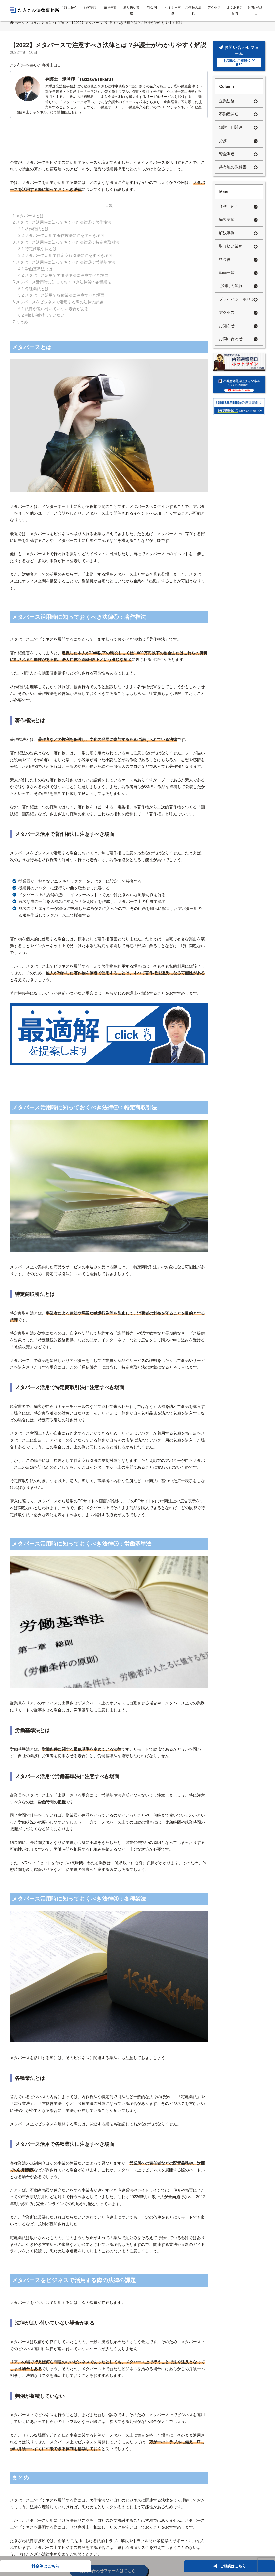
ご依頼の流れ (193, 7)
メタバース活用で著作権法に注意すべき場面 (61, 236)
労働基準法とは (35, 270)
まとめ (20, 324)
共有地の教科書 (238, 167)
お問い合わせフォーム (239, 56)
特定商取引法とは (37, 250)
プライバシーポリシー (239, 299)
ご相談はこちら (230, 2566)
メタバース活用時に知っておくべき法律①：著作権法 (62, 222)
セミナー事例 (173, 7)
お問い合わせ (255, 7)
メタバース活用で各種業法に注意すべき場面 (61, 297)
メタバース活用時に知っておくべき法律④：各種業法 (62, 283)
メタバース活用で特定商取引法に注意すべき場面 (65, 256)
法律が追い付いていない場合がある (53, 311)
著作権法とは (33, 229)
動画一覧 (238, 273)
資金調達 (238, 154)
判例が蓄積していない (41, 317)
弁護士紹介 (69, 7)
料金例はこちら (45, 2566)
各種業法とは (33, 290)
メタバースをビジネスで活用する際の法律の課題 (58, 304)
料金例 (151, 7)
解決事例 (111, 7)
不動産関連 (238, 114)
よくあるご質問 (235, 10)
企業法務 (238, 101)
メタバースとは (28, 216)
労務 (238, 141)
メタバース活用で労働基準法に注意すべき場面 (63, 277)
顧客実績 (90, 7)
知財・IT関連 (238, 127)
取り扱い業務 (131, 7)
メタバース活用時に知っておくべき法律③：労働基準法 (64, 263)
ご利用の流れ (238, 286)
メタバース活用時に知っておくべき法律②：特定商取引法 (66, 243)
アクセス (214, 7)
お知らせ (238, 326)
